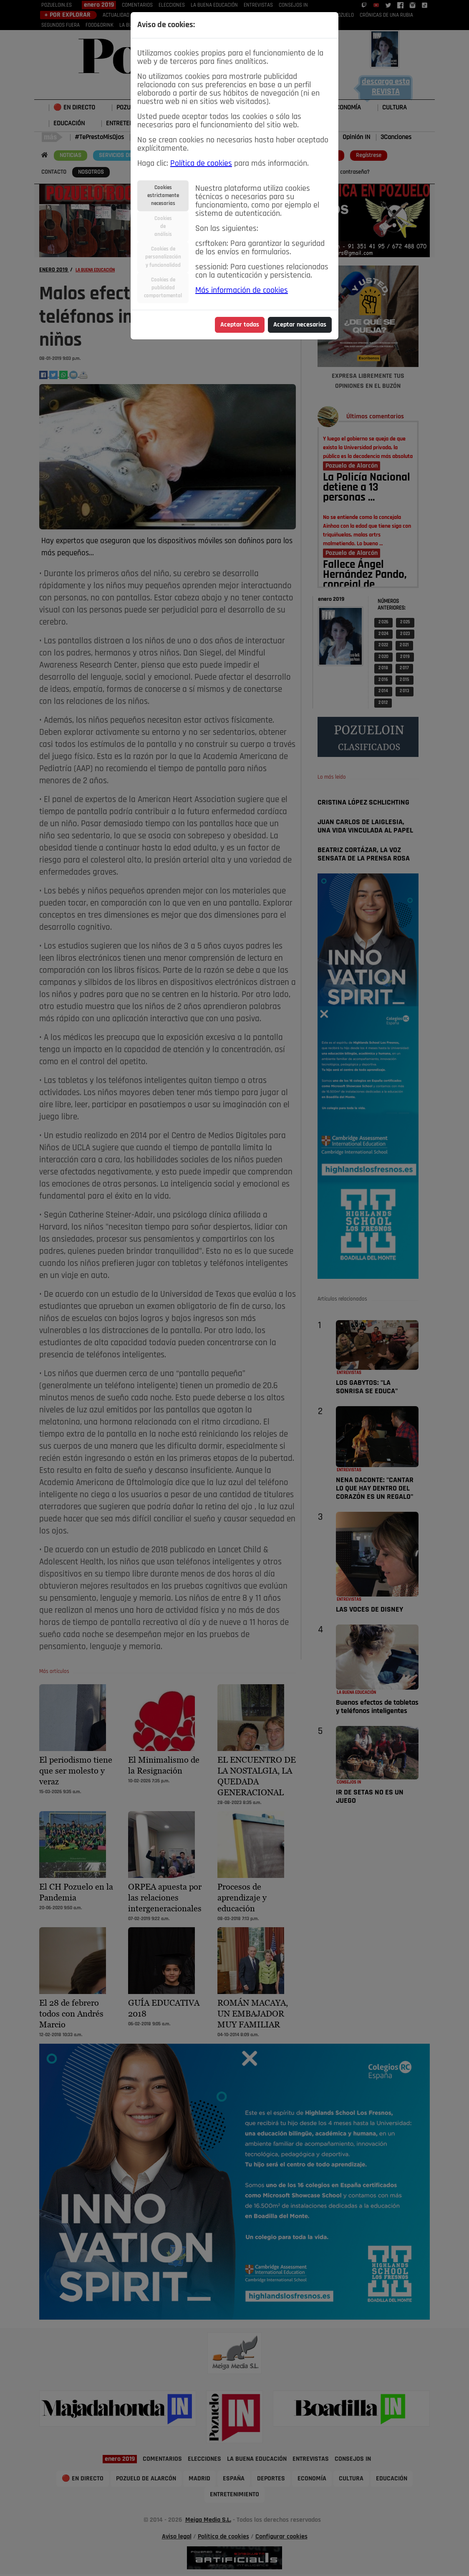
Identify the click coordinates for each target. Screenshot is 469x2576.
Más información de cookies (241, 290)
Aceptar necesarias (299, 324)
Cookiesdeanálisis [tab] (163, 226)
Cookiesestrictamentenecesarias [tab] (163, 195)
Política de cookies (201, 163)
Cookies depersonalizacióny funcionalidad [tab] (163, 257)
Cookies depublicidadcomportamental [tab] (163, 288)
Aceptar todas (239, 324)
